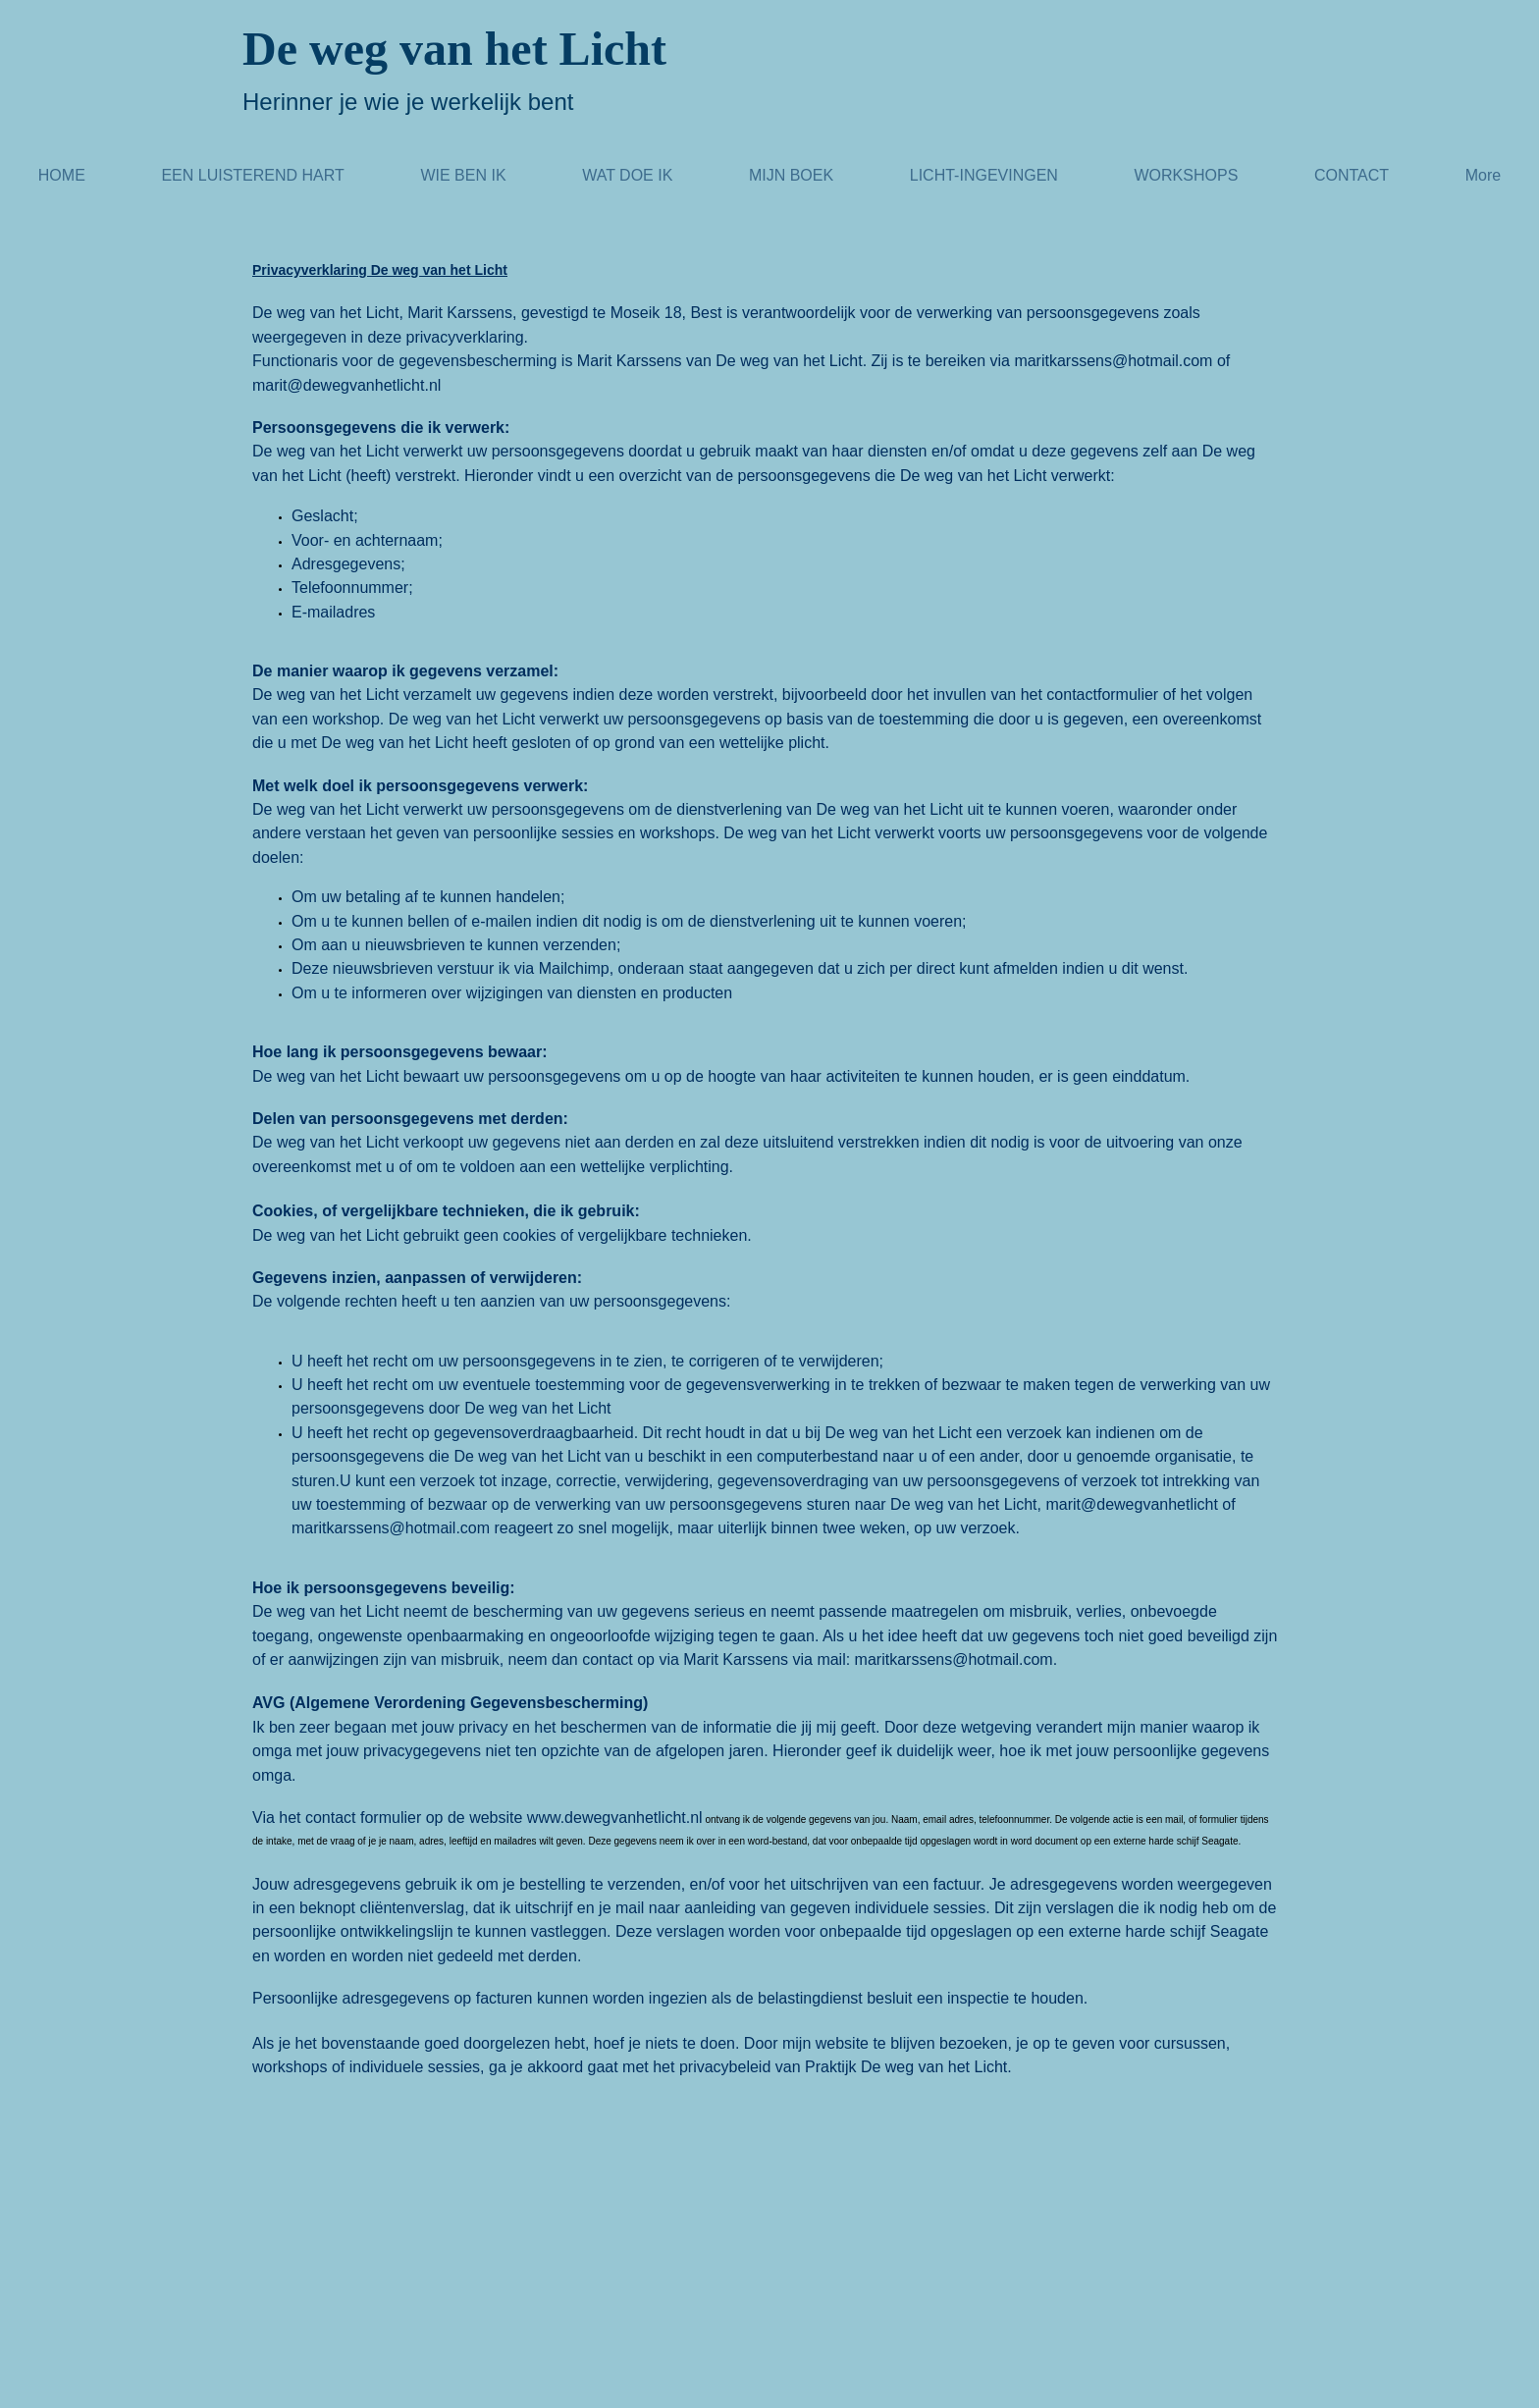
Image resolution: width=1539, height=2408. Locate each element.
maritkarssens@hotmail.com (1113, 360)
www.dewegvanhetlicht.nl (615, 1817)
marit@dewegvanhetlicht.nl (346, 385)
